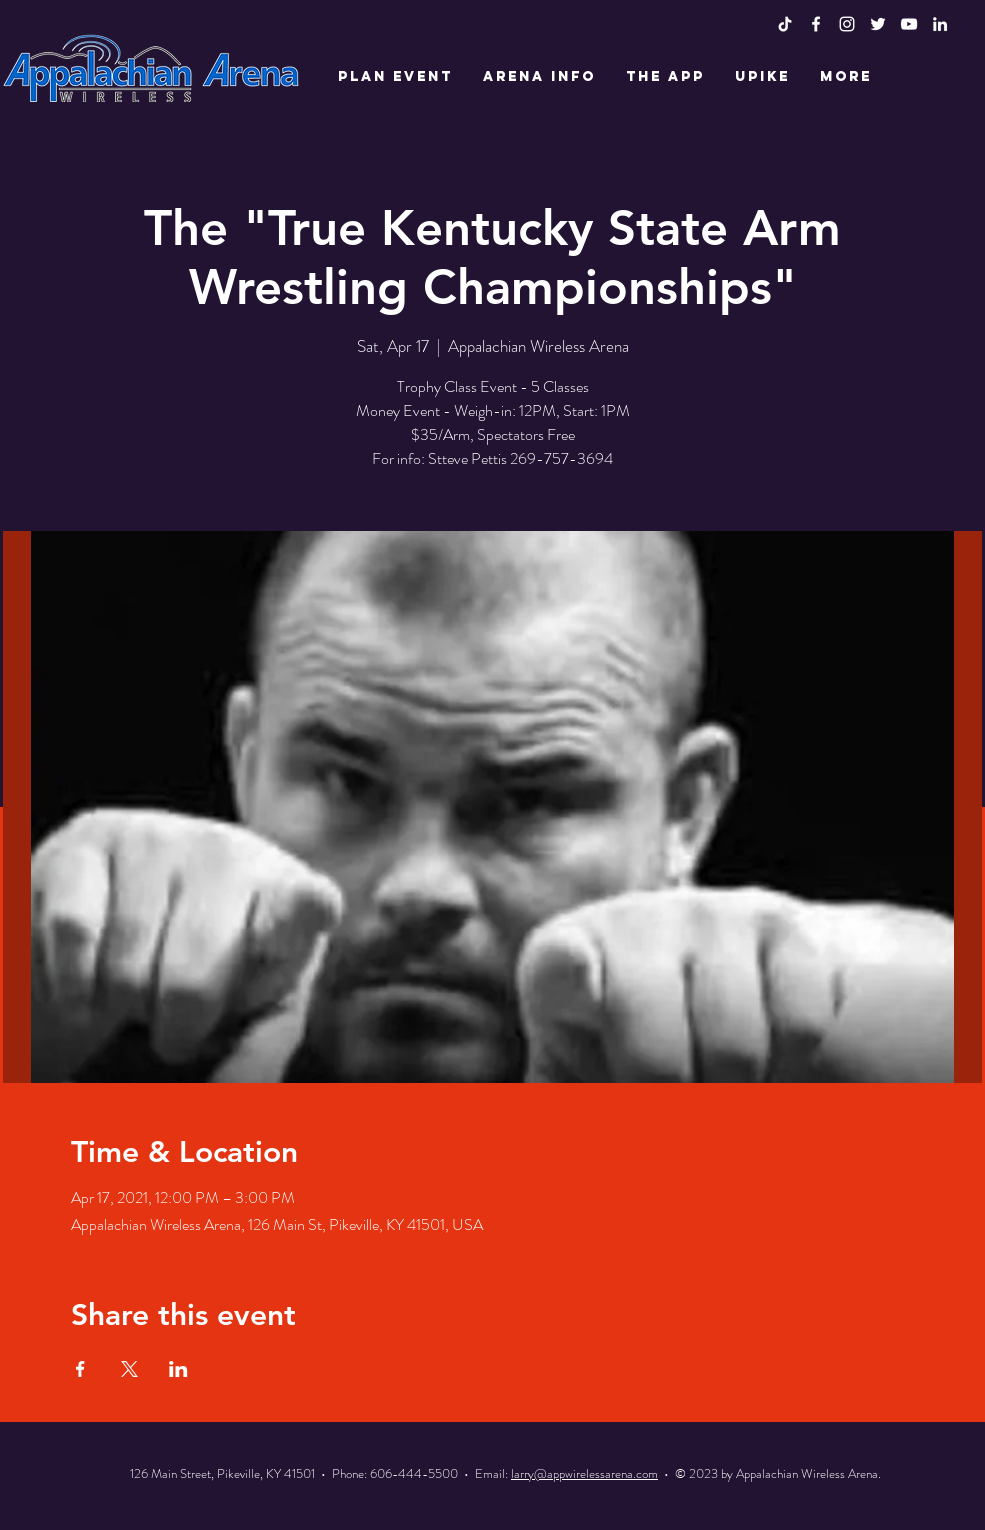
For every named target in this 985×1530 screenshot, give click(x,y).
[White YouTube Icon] (909, 24)
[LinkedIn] (940, 24)
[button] (395, 77)
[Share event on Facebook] (80, 1369)
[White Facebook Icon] (816, 24)
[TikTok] (785, 24)
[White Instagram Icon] (847, 24)
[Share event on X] (129, 1369)
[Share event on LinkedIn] (178, 1369)
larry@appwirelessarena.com (584, 1473)
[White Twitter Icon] (878, 24)
